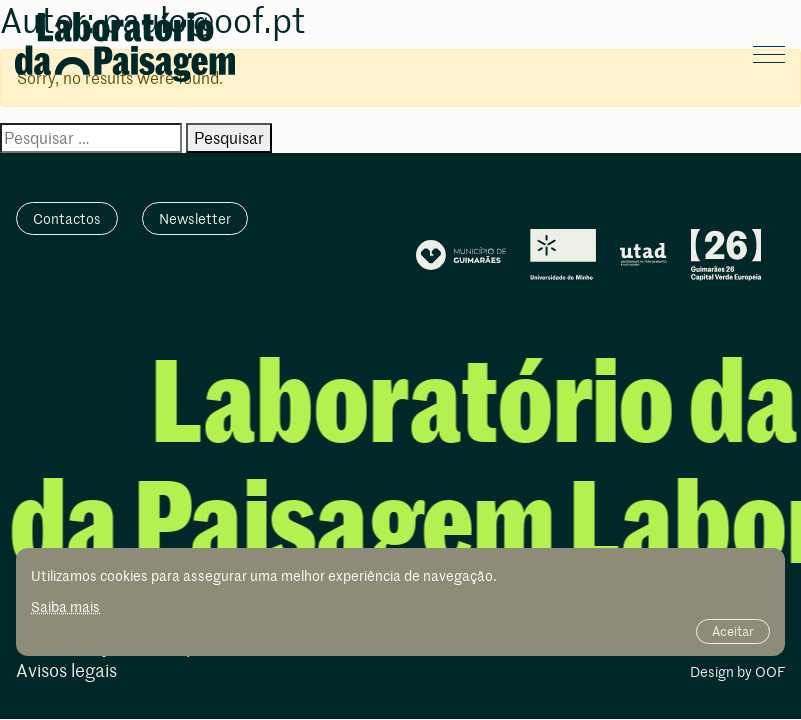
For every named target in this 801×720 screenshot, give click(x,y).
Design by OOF (737, 673)
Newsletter (195, 218)
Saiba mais (65, 606)
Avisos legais (66, 671)
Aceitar (733, 631)
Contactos (67, 218)
